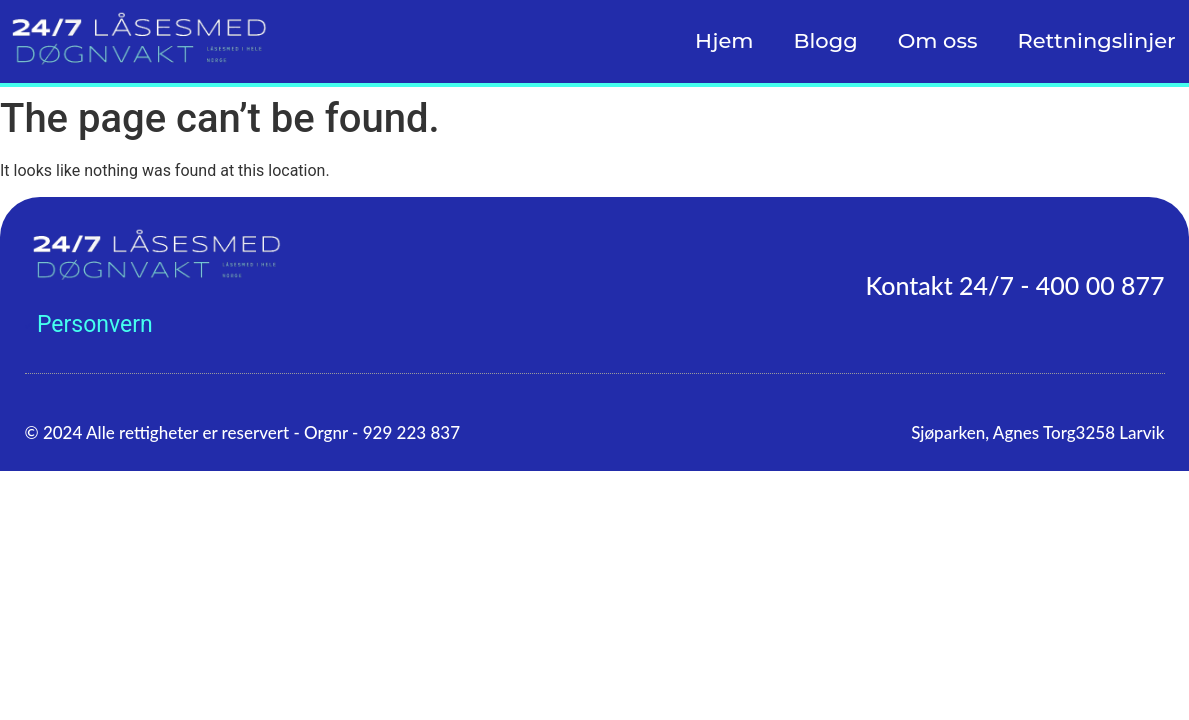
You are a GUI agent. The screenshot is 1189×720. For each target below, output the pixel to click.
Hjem (724, 40)
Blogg (826, 40)
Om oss (938, 40)
